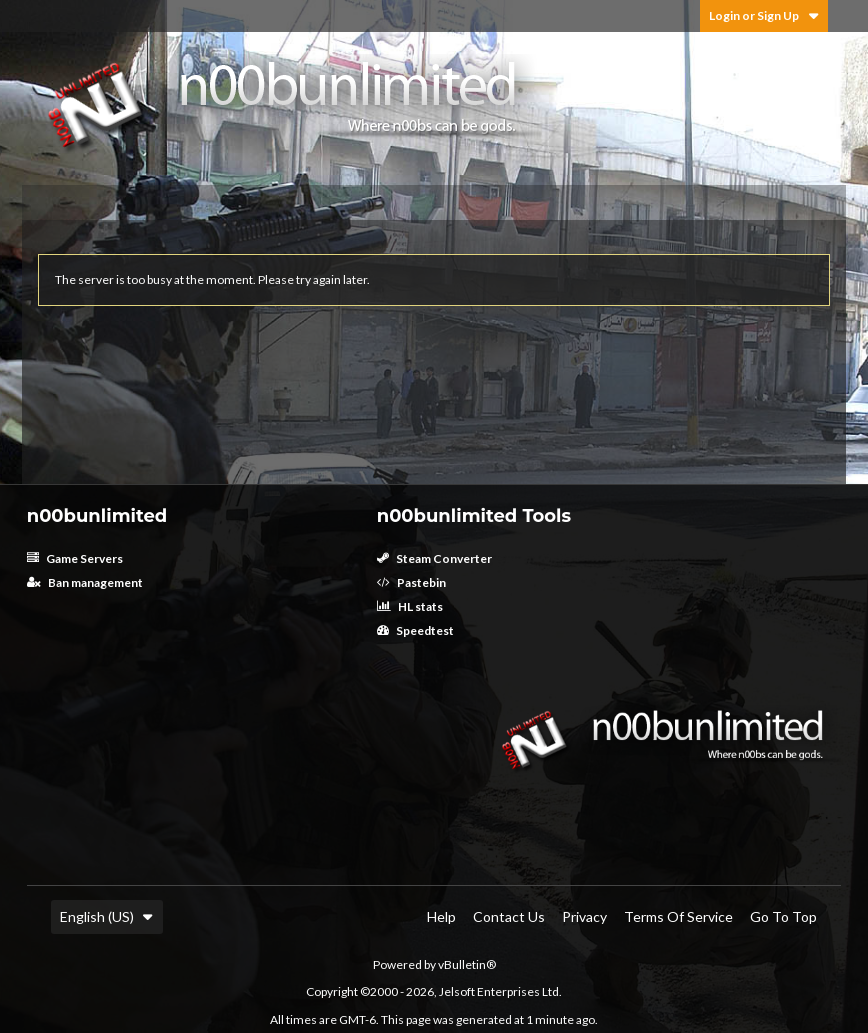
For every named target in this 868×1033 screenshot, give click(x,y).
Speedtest (415, 630)
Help (441, 916)
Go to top (783, 916)
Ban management (85, 582)
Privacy (584, 916)
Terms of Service (678, 916)
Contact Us (509, 916)
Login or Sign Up (764, 15)
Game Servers (75, 558)
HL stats (410, 606)
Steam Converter (434, 558)
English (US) (107, 916)
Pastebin (411, 582)
